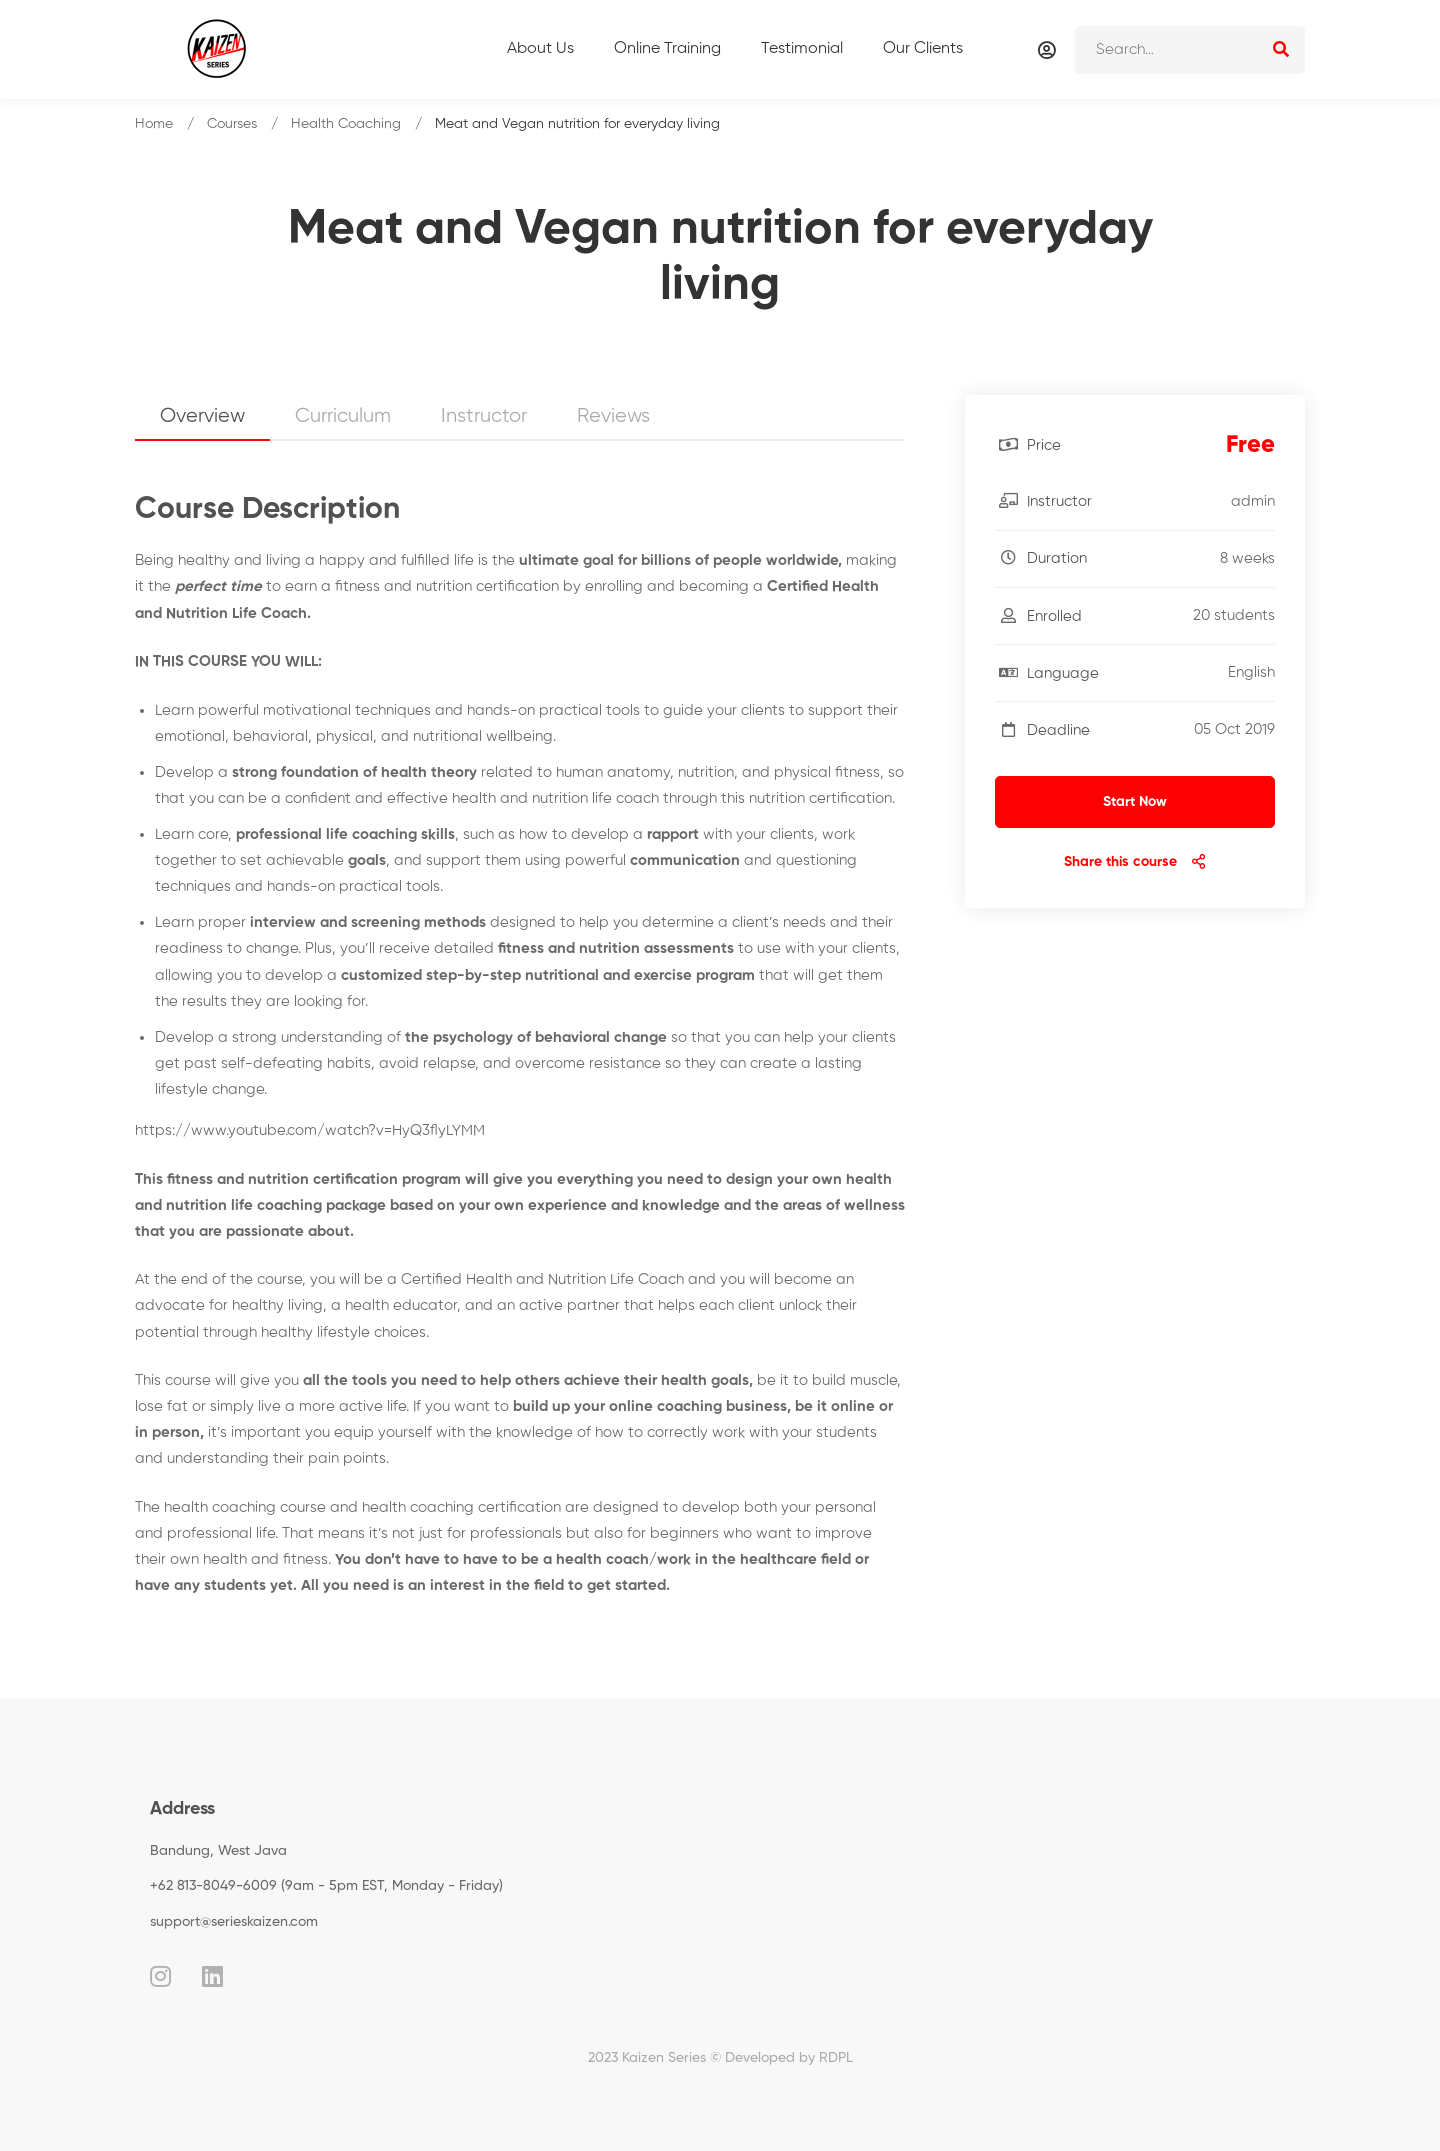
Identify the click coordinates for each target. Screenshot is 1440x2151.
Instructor (484, 416)
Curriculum (343, 416)
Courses (232, 124)
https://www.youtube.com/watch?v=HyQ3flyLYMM (310, 1130)
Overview (202, 416)
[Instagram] (160, 1976)
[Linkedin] (212, 1976)
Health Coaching (346, 124)
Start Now (1135, 802)
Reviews (613, 416)
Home (154, 124)
